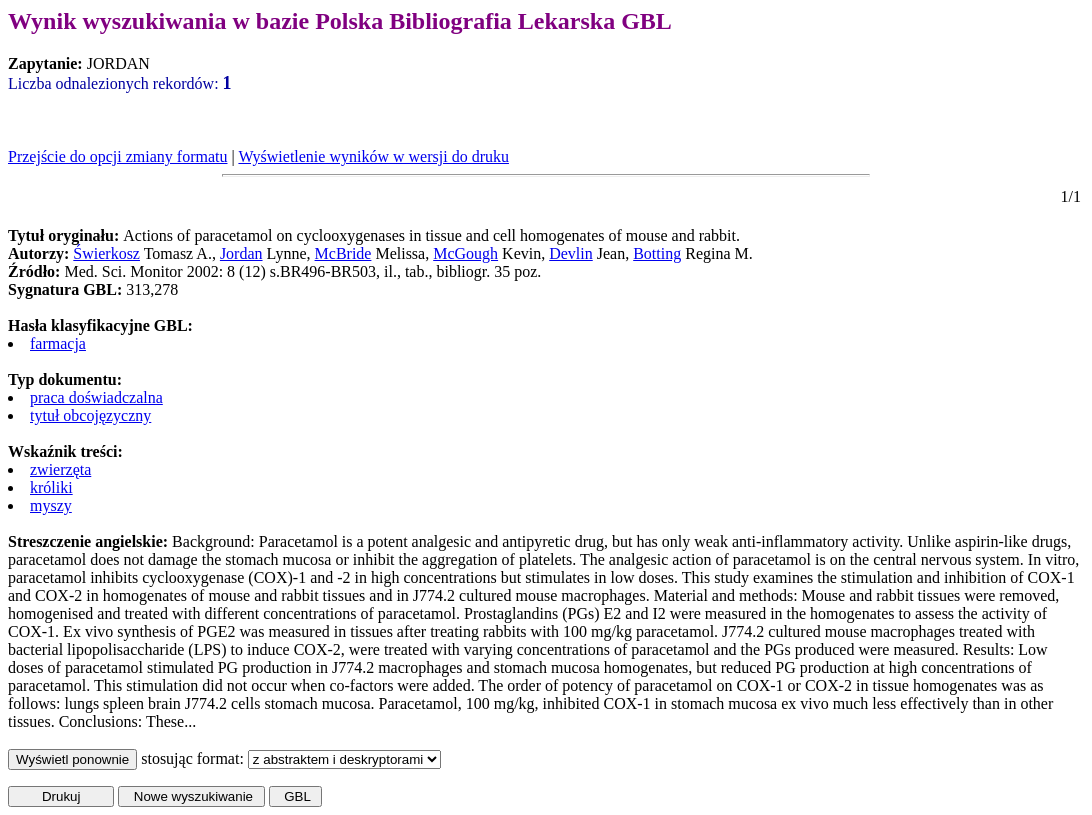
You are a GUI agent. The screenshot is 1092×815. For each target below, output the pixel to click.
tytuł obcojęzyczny (90, 415)
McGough (465, 253)
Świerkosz (106, 253)
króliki (51, 487)
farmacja (58, 343)
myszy (51, 505)
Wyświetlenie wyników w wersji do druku (373, 156)
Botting (657, 253)
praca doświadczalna (96, 397)
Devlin (571, 253)
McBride (343, 253)
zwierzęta (60, 469)
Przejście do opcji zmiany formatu (117, 156)
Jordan (241, 253)
